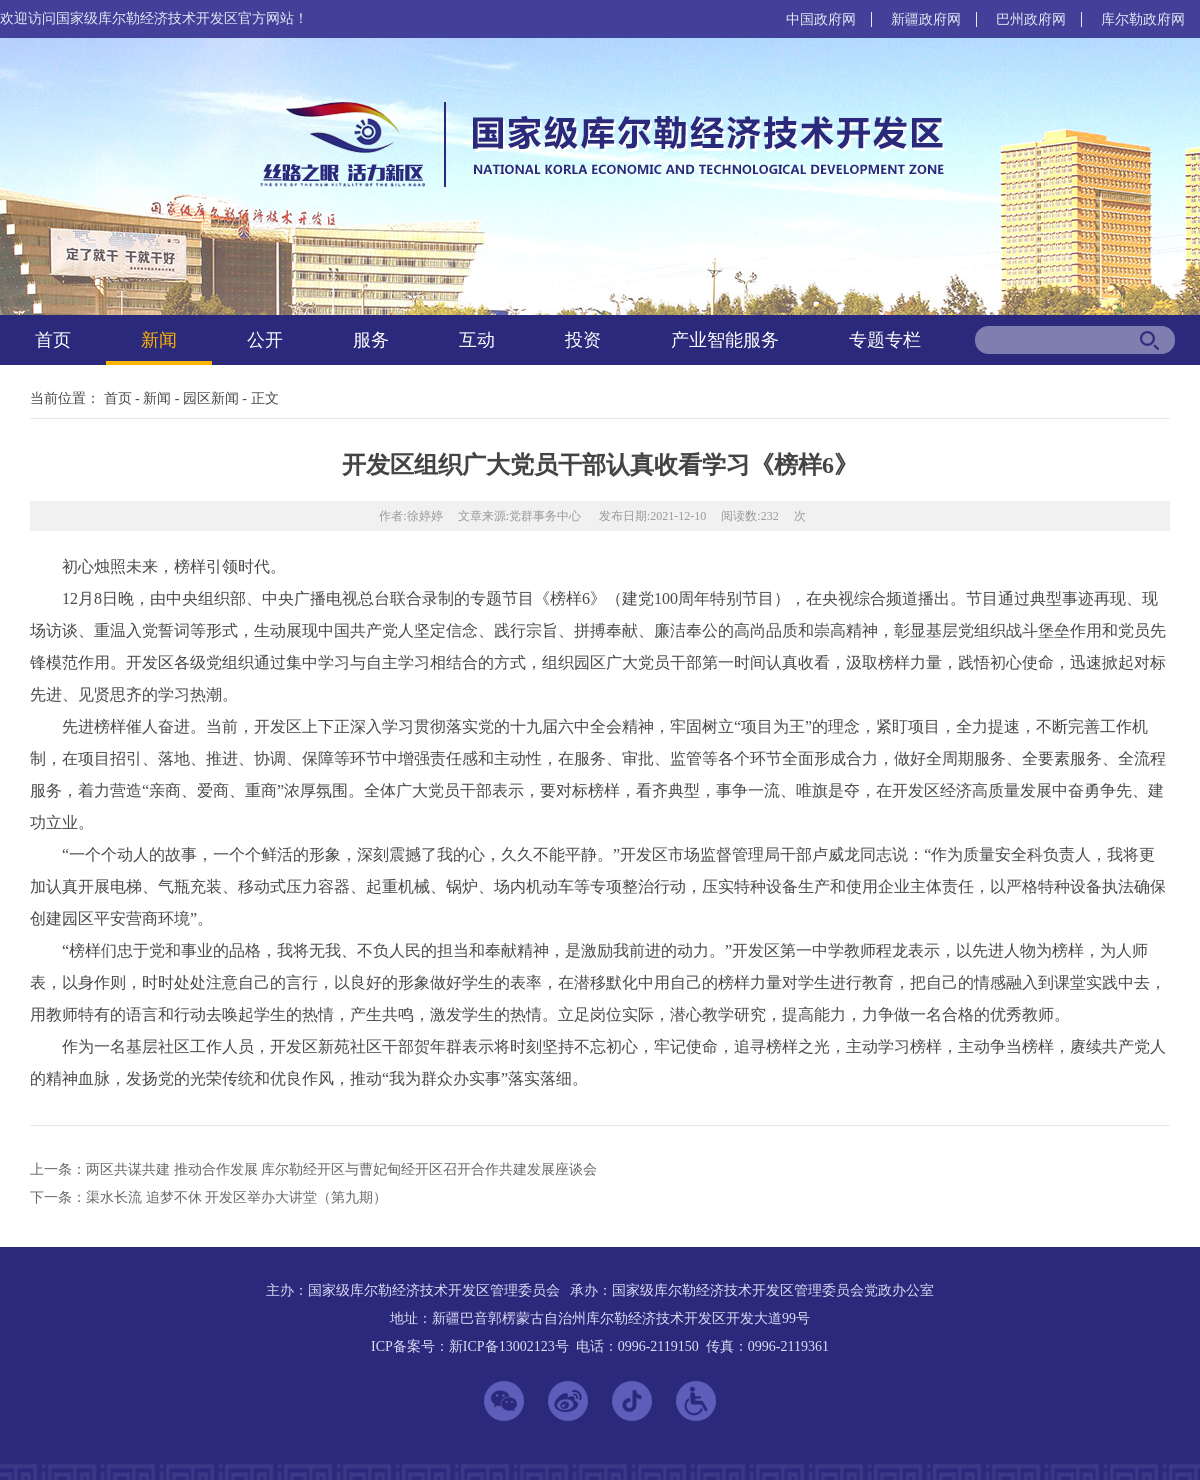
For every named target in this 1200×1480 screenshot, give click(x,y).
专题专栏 (885, 340)
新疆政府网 (926, 19)
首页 (53, 340)
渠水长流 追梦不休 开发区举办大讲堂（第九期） (236, 1197)
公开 (265, 340)
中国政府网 (821, 19)
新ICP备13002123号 (509, 1346)
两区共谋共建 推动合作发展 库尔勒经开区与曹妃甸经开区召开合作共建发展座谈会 (341, 1169)
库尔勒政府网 (1143, 19)
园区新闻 (211, 398)
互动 (477, 340)
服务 (371, 340)
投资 (583, 340)
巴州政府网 (1031, 19)
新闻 (159, 340)
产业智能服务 (725, 340)
